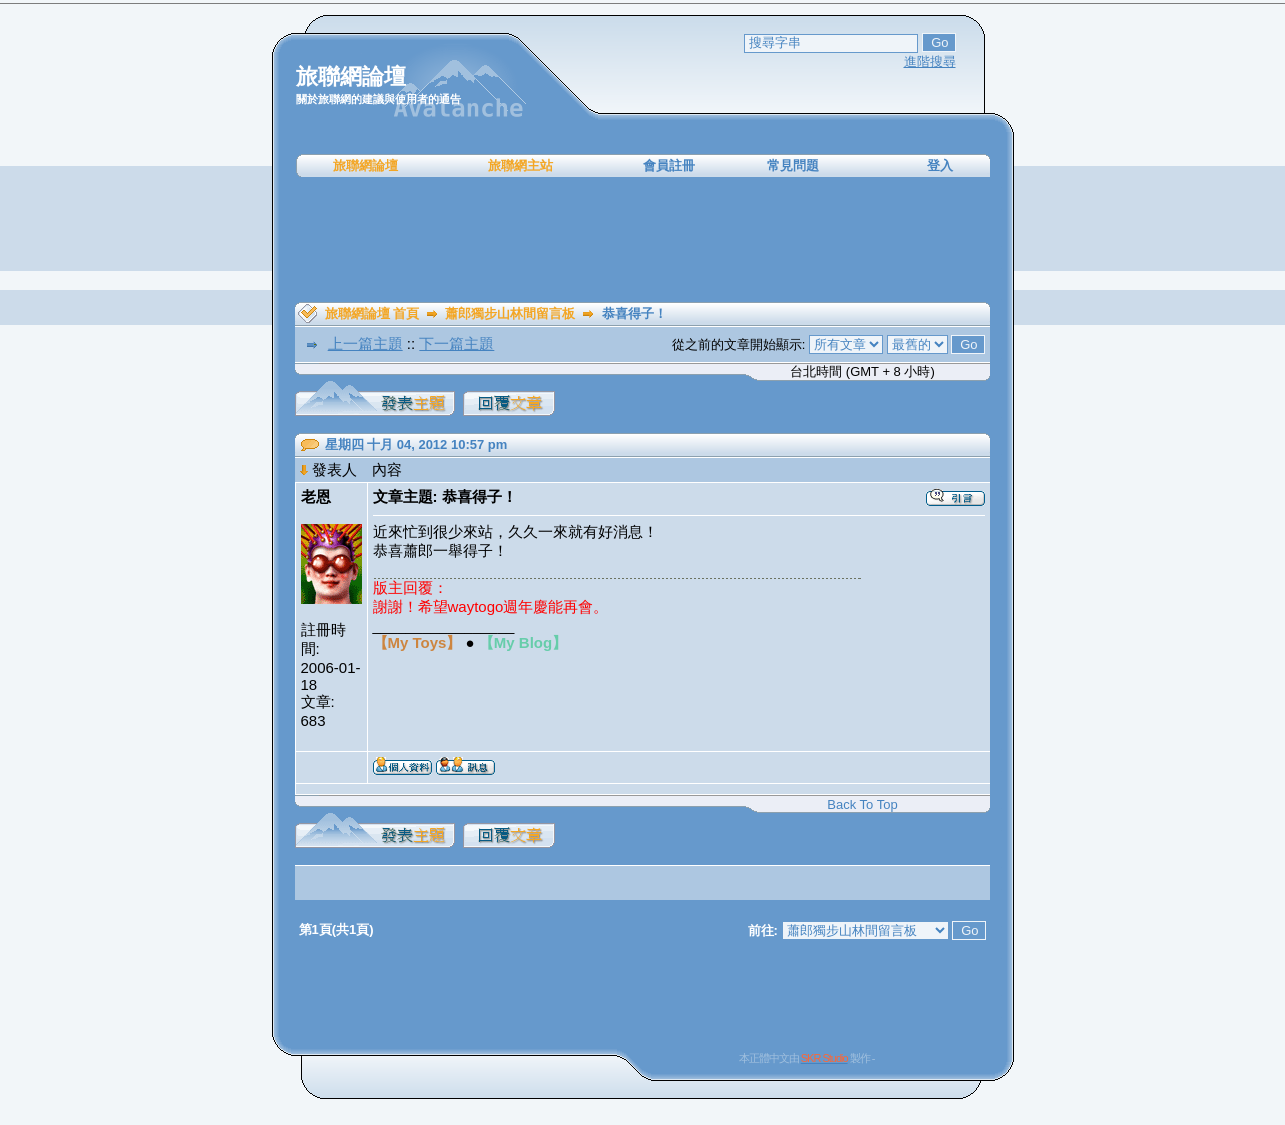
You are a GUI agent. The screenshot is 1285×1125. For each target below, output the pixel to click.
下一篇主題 (456, 343)
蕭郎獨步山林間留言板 (510, 313)
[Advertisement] (643, 240)
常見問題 (793, 165)
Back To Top (862, 804)
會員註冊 (669, 165)
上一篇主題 (365, 343)
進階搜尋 (930, 61)
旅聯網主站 (520, 165)
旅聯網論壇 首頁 (372, 313)
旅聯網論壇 (365, 165)
